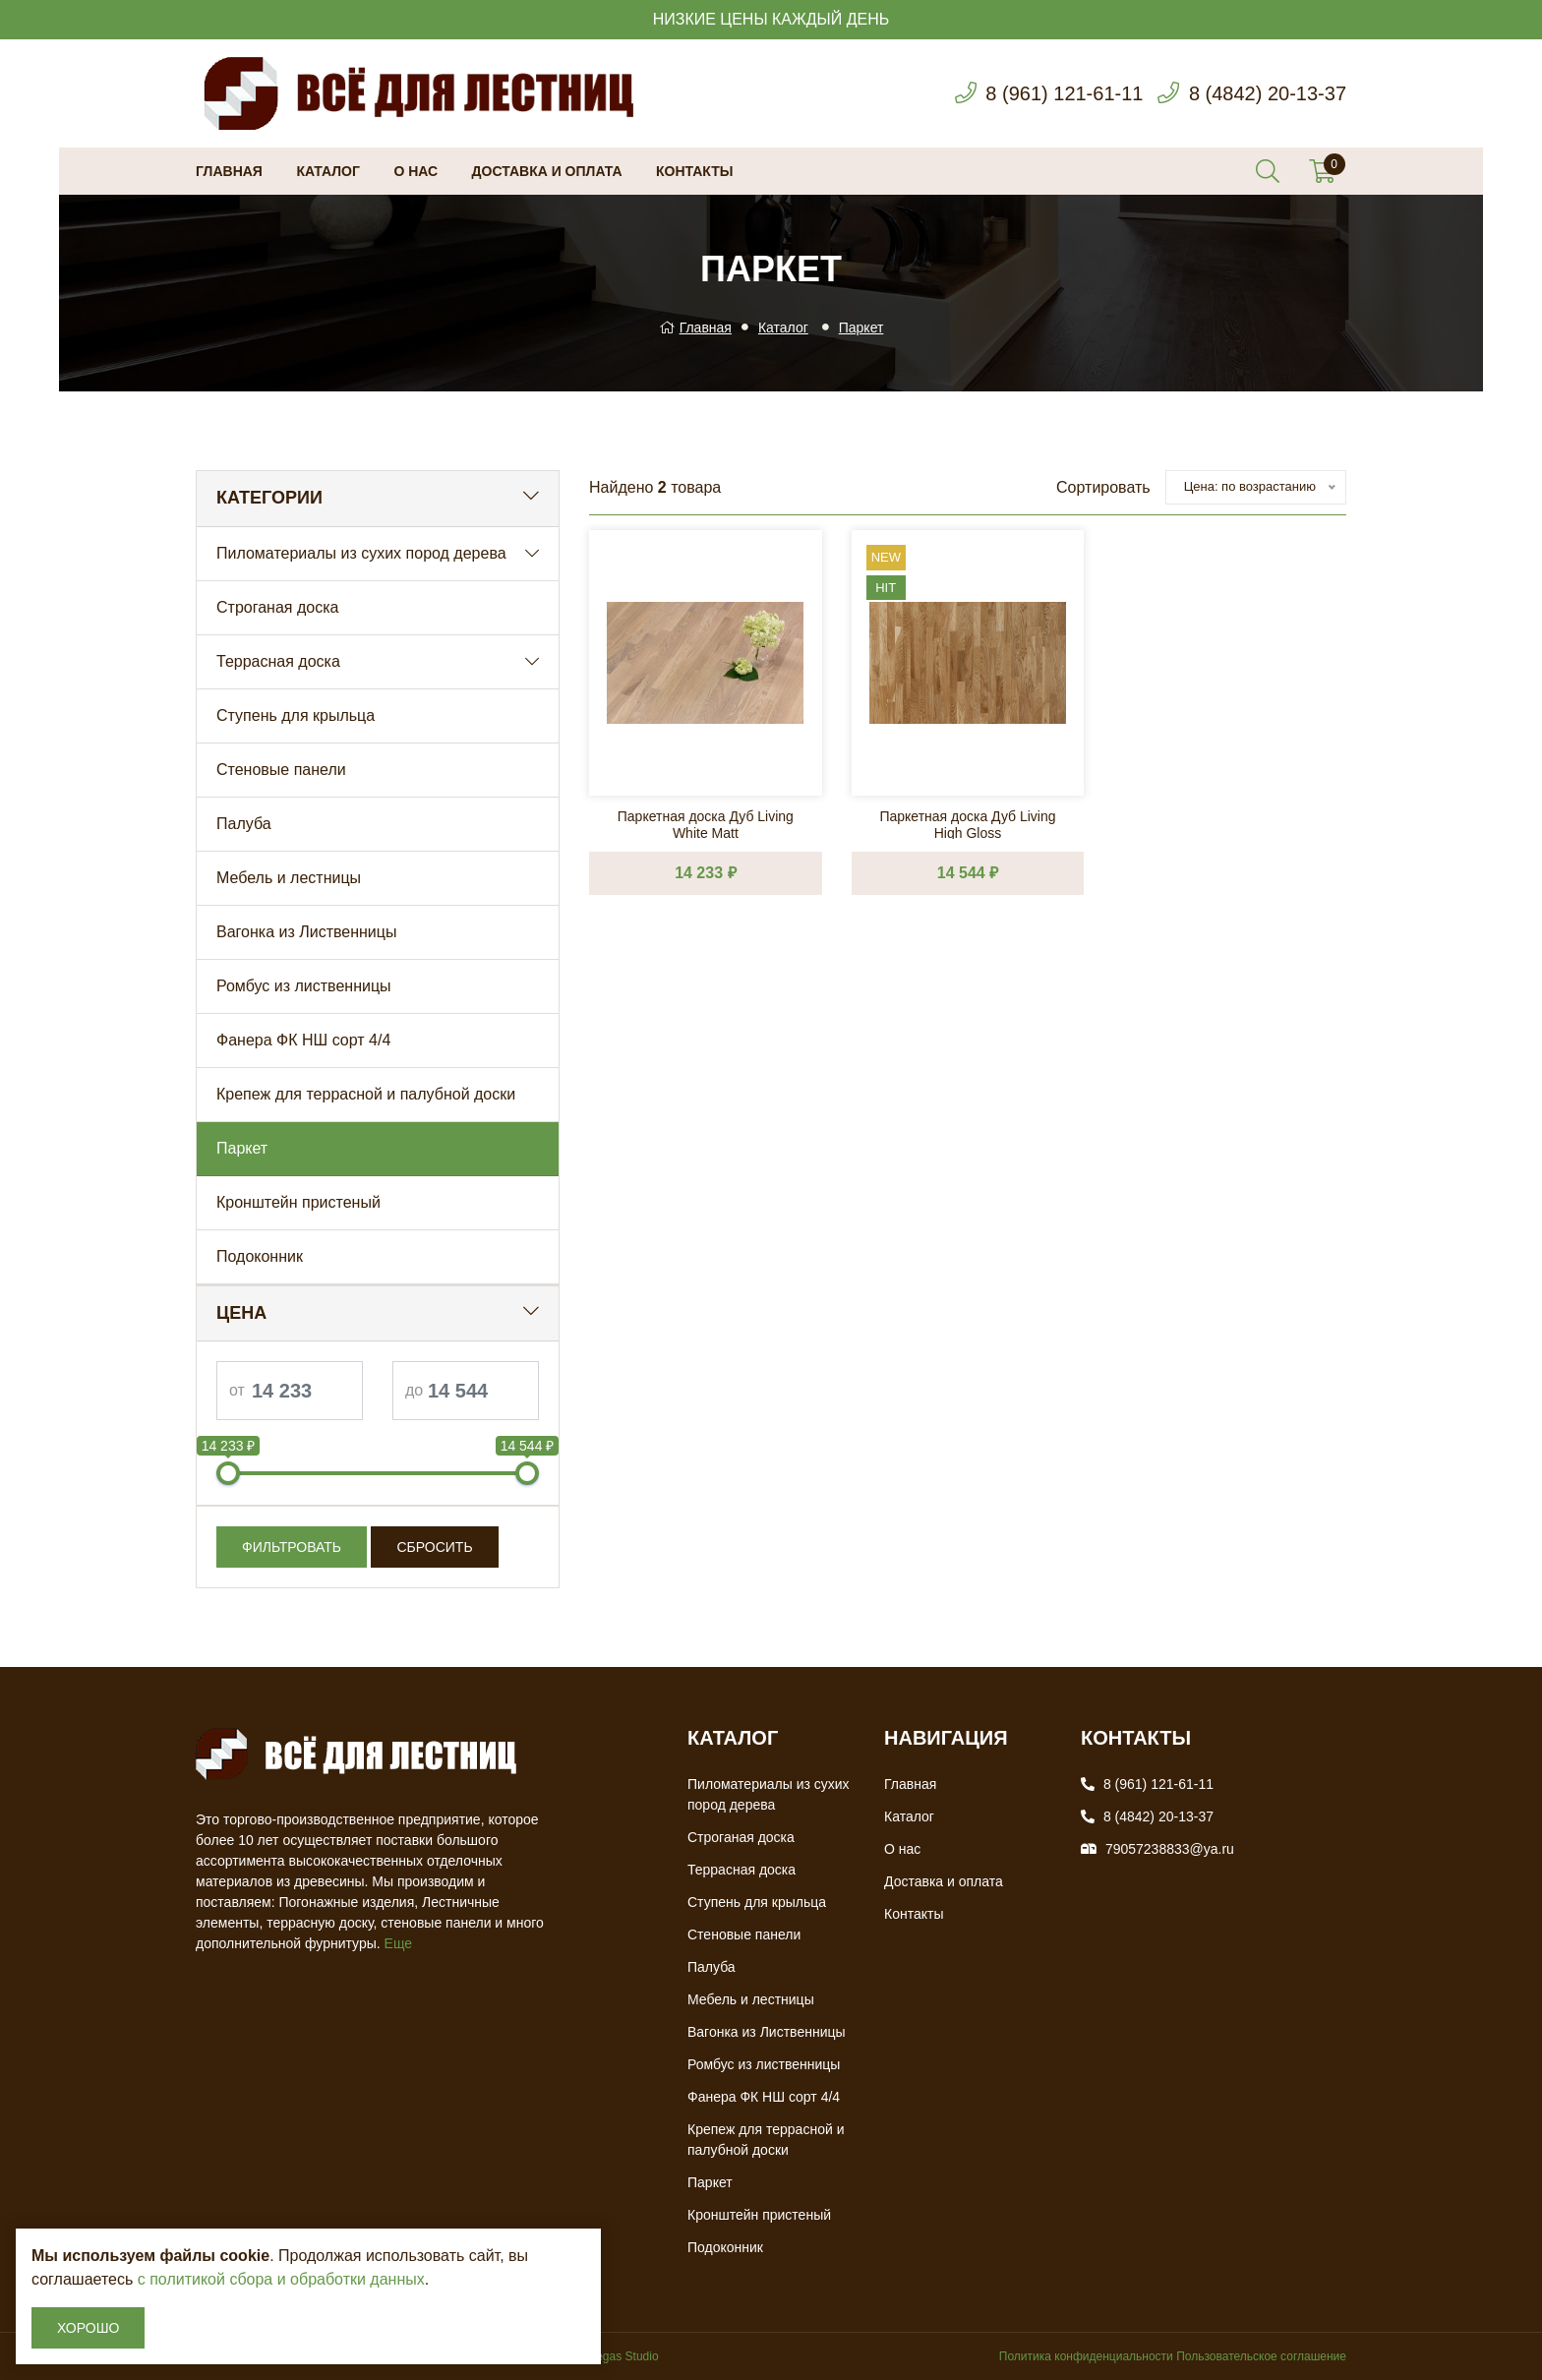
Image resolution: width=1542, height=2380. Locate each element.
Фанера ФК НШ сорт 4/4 (303, 1040)
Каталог (328, 171)
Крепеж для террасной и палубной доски (365, 1094)
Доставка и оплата (547, 171)
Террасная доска (278, 661)
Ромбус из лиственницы (303, 986)
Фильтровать (291, 1547)
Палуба (243, 823)
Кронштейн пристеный (298, 1202)
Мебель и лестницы (288, 877)
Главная (229, 171)
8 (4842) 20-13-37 (1267, 93)
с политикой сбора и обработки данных (281, 2279)
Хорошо (88, 2328)
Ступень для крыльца (295, 715)
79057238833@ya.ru (1169, 1849)
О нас (415, 171)
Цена (241, 1313)
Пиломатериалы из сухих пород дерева (361, 553)
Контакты (694, 171)
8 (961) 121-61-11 (1064, 93)
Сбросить (434, 1547)
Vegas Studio (624, 2356)
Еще (399, 1943)
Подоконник (259, 1256)
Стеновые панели (281, 769)
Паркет (861, 327)
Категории (269, 497)
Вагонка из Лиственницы (306, 931)
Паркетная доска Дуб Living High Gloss (967, 823)
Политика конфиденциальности (1086, 2356)
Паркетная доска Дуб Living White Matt (706, 823)
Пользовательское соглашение (1261, 2356)
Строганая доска (277, 607)
